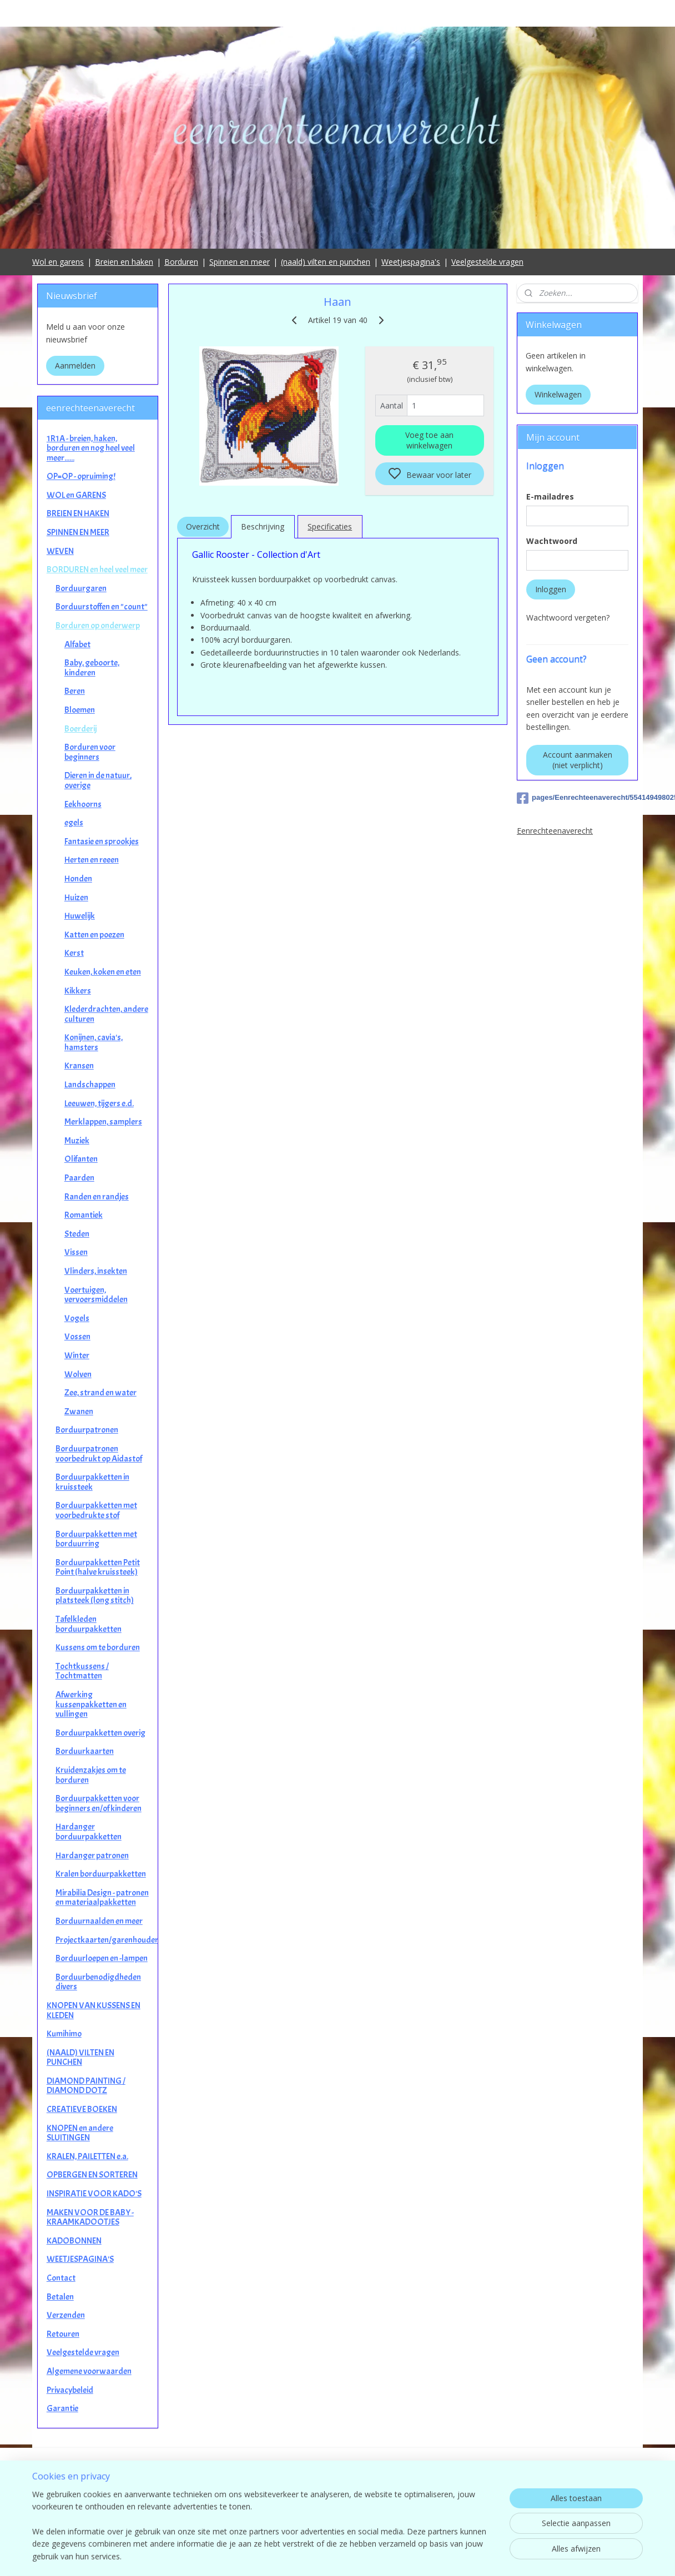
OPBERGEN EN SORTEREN (92, 2174)
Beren (74, 691)
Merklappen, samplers (103, 1121)
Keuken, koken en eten (102, 971)
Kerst (74, 953)
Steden (76, 1233)
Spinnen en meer (239, 261)
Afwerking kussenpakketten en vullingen (91, 1704)
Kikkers (77, 990)
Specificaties (330, 526)
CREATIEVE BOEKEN (82, 2109)
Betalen (60, 2296)
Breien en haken (124, 261)
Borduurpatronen (87, 1429)
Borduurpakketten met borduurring (96, 1539)
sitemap (387, 2556)
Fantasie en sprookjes (101, 841)
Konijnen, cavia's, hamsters (93, 1042)
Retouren (63, 2334)
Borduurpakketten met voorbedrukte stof (96, 1510)
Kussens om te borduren (98, 1647)
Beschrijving (262, 526)
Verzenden (66, 2315)
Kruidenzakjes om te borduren (91, 1775)
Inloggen (550, 589)
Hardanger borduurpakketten (89, 1831)
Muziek (76, 1140)
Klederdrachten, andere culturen (106, 1014)
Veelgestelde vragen (487, 261)
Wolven (78, 1374)
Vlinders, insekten (95, 1271)
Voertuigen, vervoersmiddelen (96, 1294)
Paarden (79, 1177)
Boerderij (80, 728)
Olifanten (81, 1159)
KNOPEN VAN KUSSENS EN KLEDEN (93, 2010)
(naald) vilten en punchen (325, 261)
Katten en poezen (94, 934)
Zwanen (78, 1411)
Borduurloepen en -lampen (102, 1958)
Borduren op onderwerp (98, 625)
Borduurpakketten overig (100, 1732)
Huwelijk (79, 915)
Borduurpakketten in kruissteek (92, 1482)
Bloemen (79, 709)
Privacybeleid (70, 2390)
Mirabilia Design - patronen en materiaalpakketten (102, 1897)
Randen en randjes (96, 1196)
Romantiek (83, 1215)
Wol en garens (58, 261)
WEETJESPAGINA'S (80, 2259)
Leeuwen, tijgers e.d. (99, 1103)
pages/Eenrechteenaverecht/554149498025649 (577, 798)
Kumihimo (64, 2033)
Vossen (77, 1336)
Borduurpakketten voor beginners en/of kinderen (99, 1803)
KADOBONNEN (74, 2240)
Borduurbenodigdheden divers (98, 1982)
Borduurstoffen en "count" (102, 606)
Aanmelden (75, 365)
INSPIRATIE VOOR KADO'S (94, 2193)
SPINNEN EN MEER (78, 532)
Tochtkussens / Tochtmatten (82, 1671)
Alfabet (77, 644)
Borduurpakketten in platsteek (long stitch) (95, 1595)
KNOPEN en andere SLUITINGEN (80, 2133)
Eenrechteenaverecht (555, 830)
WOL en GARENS (76, 495)
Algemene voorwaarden (89, 2371)
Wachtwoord (551, 541)
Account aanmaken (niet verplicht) (577, 759)
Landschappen (89, 1084)
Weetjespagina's (410, 261)
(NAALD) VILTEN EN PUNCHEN (80, 2057)
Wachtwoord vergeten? (567, 617)
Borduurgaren (81, 588)
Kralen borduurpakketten (101, 1873)
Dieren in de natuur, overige (98, 780)
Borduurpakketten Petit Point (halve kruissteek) (98, 1567)
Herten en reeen (91, 859)
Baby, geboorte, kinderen (91, 667)
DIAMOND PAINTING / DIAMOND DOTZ (86, 2085)
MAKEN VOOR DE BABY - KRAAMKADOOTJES (90, 2217)
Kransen (79, 1065)
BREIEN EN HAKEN (78, 513)
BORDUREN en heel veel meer (97, 569)
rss (410, 2556)
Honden (78, 878)
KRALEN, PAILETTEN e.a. (87, 2156)
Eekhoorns (83, 804)
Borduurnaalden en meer (99, 1921)
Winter (76, 1355)
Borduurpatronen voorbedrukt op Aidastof (99, 1453)
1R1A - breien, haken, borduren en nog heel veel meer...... (91, 448)
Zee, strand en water (100, 1392)
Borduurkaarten (85, 1751)
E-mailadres (550, 496)
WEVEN (60, 551)
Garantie (62, 2408)
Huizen (76, 897)
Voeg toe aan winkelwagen (429, 440)
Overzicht (202, 526)
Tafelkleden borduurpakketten (89, 1624)
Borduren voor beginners (89, 752)
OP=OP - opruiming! (81, 476)
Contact (61, 2277)
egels (73, 822)
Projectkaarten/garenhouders (107, 1939)
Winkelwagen (558, 394)
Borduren (181, 261)
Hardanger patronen (92, 1855)
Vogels (76, 1318)
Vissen (76, 1252)
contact (337, 2510)
